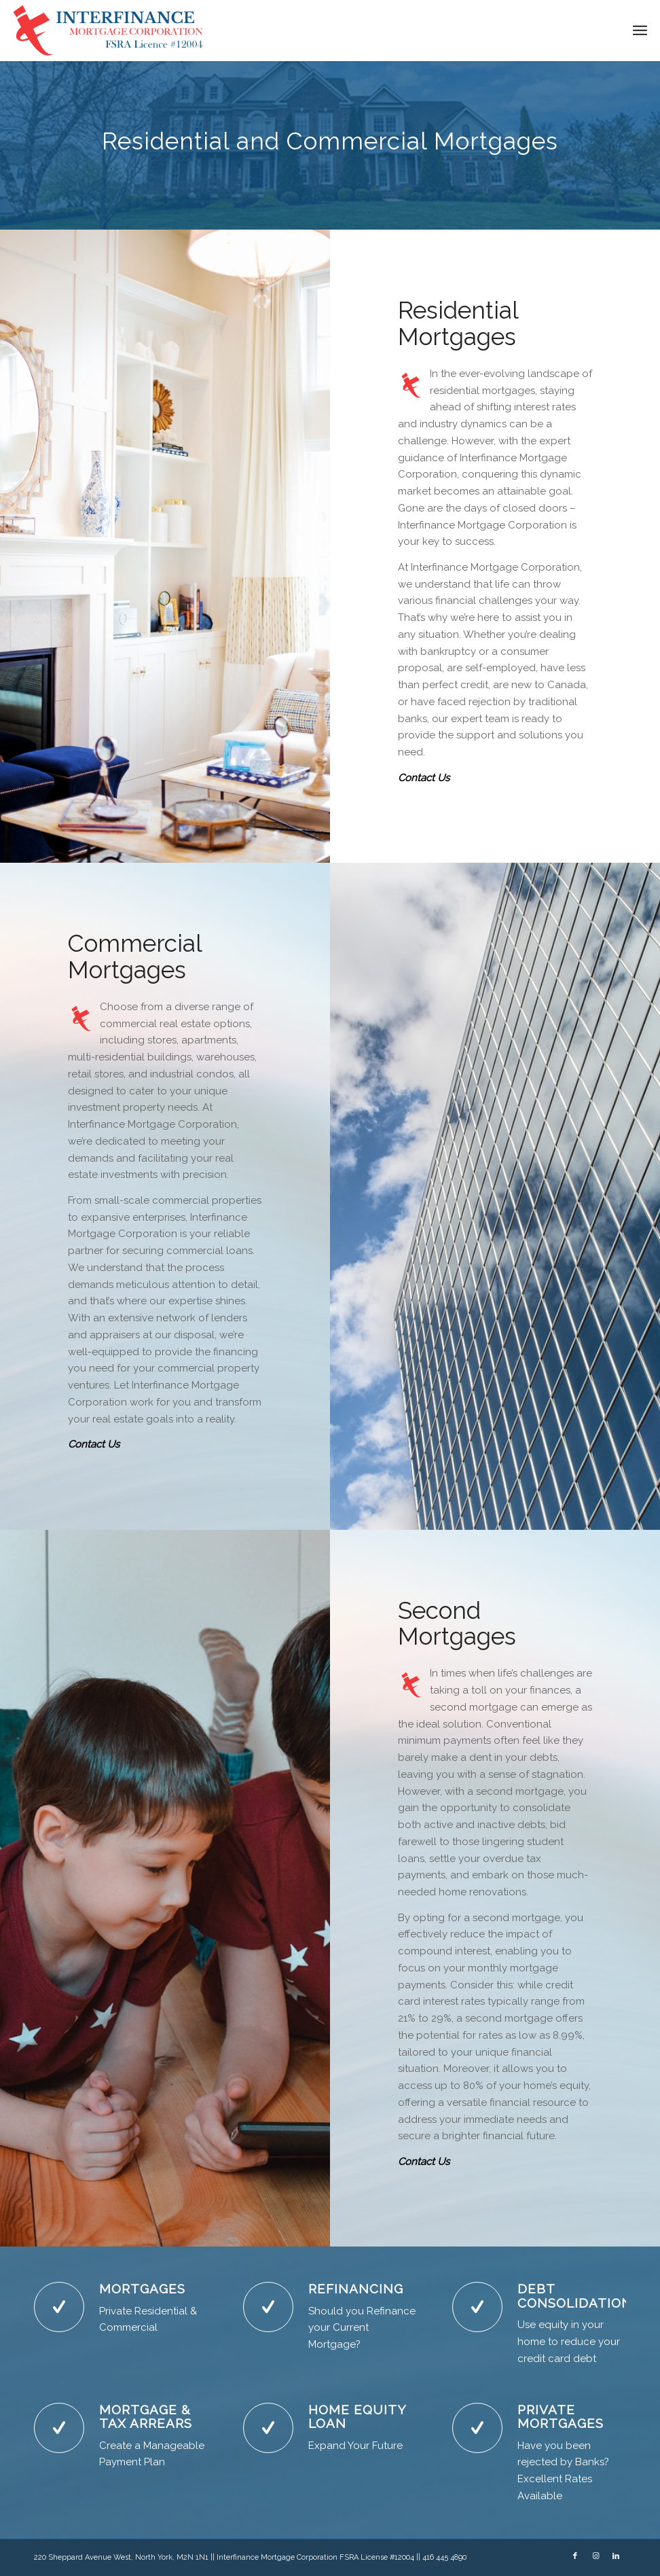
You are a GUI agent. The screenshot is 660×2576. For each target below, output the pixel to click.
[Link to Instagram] (595, 2556)
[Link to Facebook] (575, 2556)
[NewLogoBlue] (109, 30)
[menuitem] (640, 30)
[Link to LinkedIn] (616, 2556)
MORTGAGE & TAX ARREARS (145, 2416)
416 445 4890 (444, 2557)
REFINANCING (355, 2288)
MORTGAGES (142, 2288)
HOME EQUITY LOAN (357, 2416)
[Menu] (640, 30)
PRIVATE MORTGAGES (560, 2416)
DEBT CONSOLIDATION (574, 2295)
